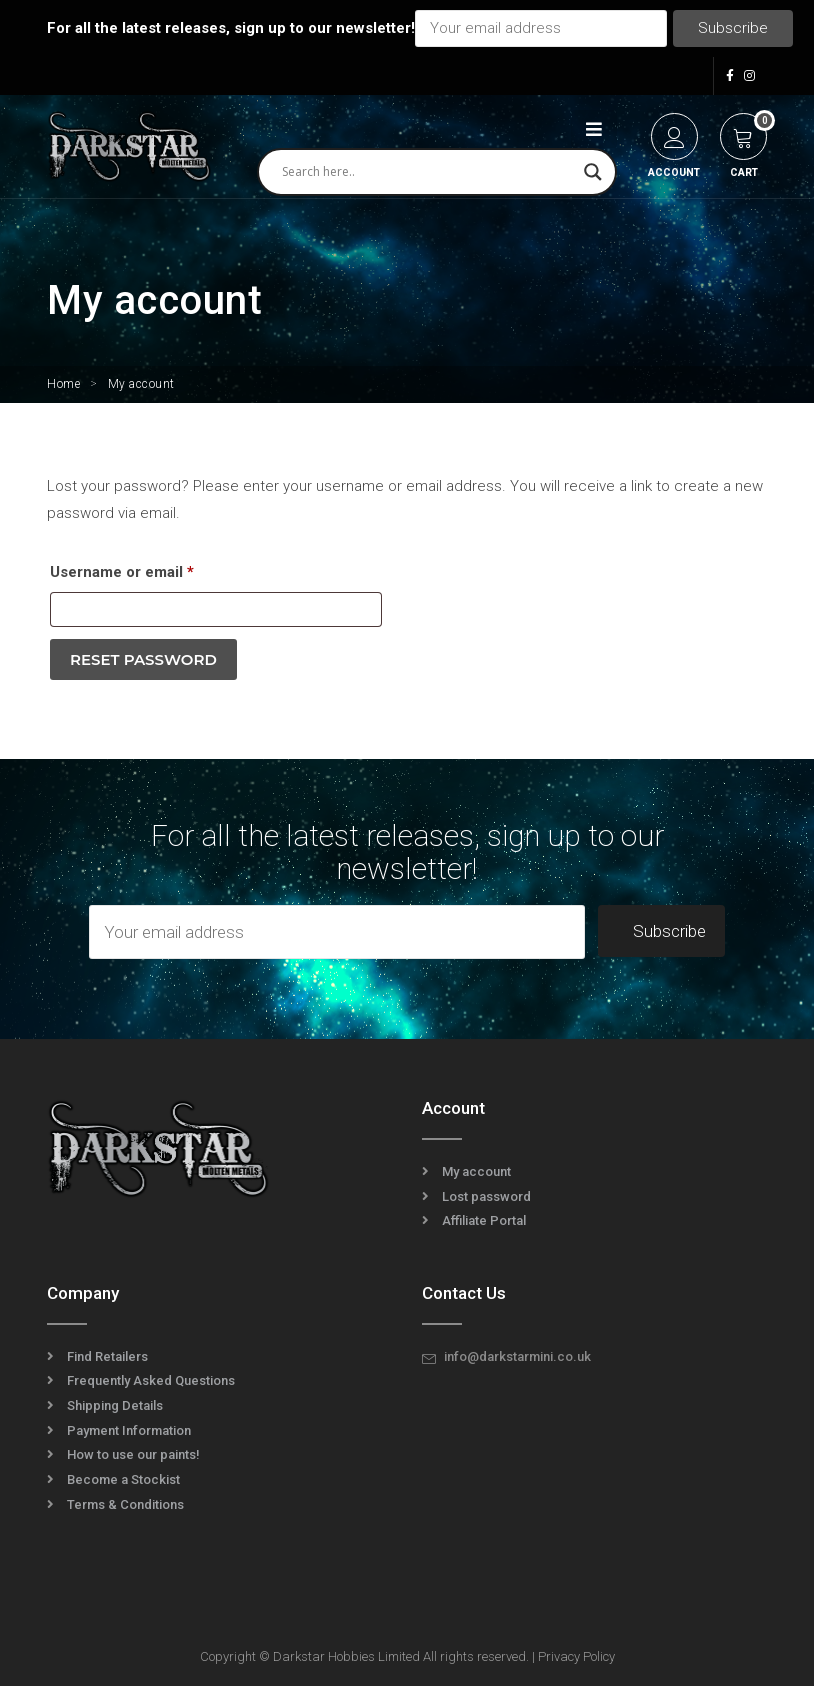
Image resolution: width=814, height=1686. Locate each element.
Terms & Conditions (125, 1504)
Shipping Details (115, 1405)
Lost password (486, 1196)
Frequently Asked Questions (151, 1380)
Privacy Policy (576, 1656)
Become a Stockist (123, 1479)
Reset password (143, 659)
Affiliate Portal (484, 1220)
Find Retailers (107, 1356)
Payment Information (129, 1430)
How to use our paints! (133, 1454)
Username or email (154, 569)
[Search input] (428, 172)
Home (63, 384)
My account (476, 1171)
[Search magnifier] (593, 172)
